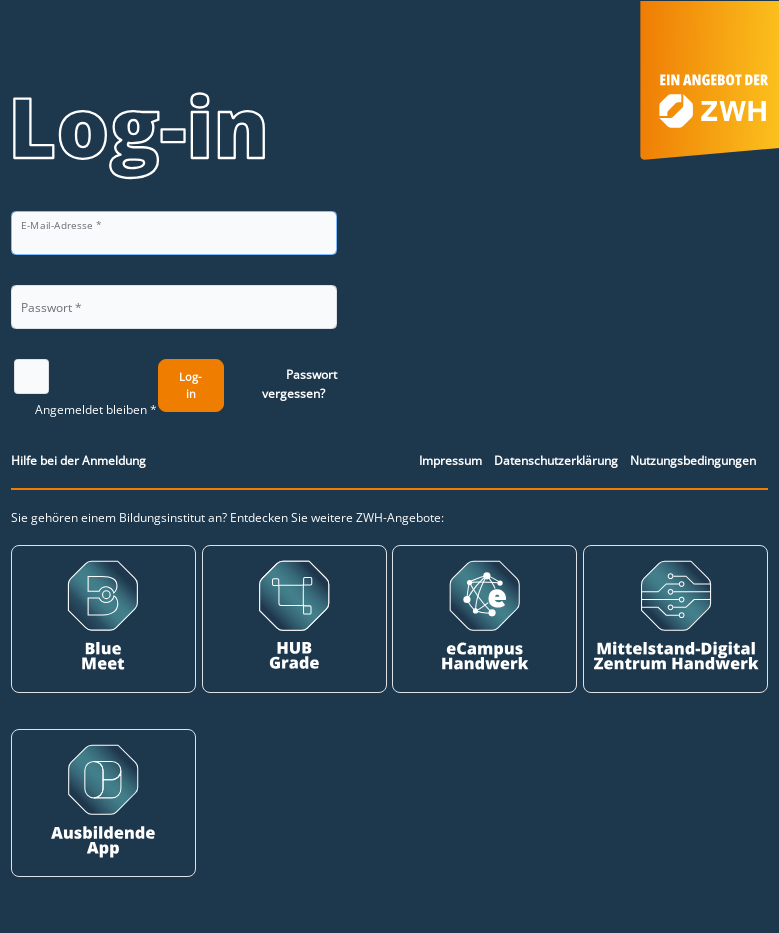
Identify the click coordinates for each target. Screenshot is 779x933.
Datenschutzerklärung (556, 460)
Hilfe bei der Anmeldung (78, 460)
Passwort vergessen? (299, 384)
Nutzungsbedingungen (693, 460)
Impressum (450, 460)
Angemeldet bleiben (91, 409)
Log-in (190, 385)
